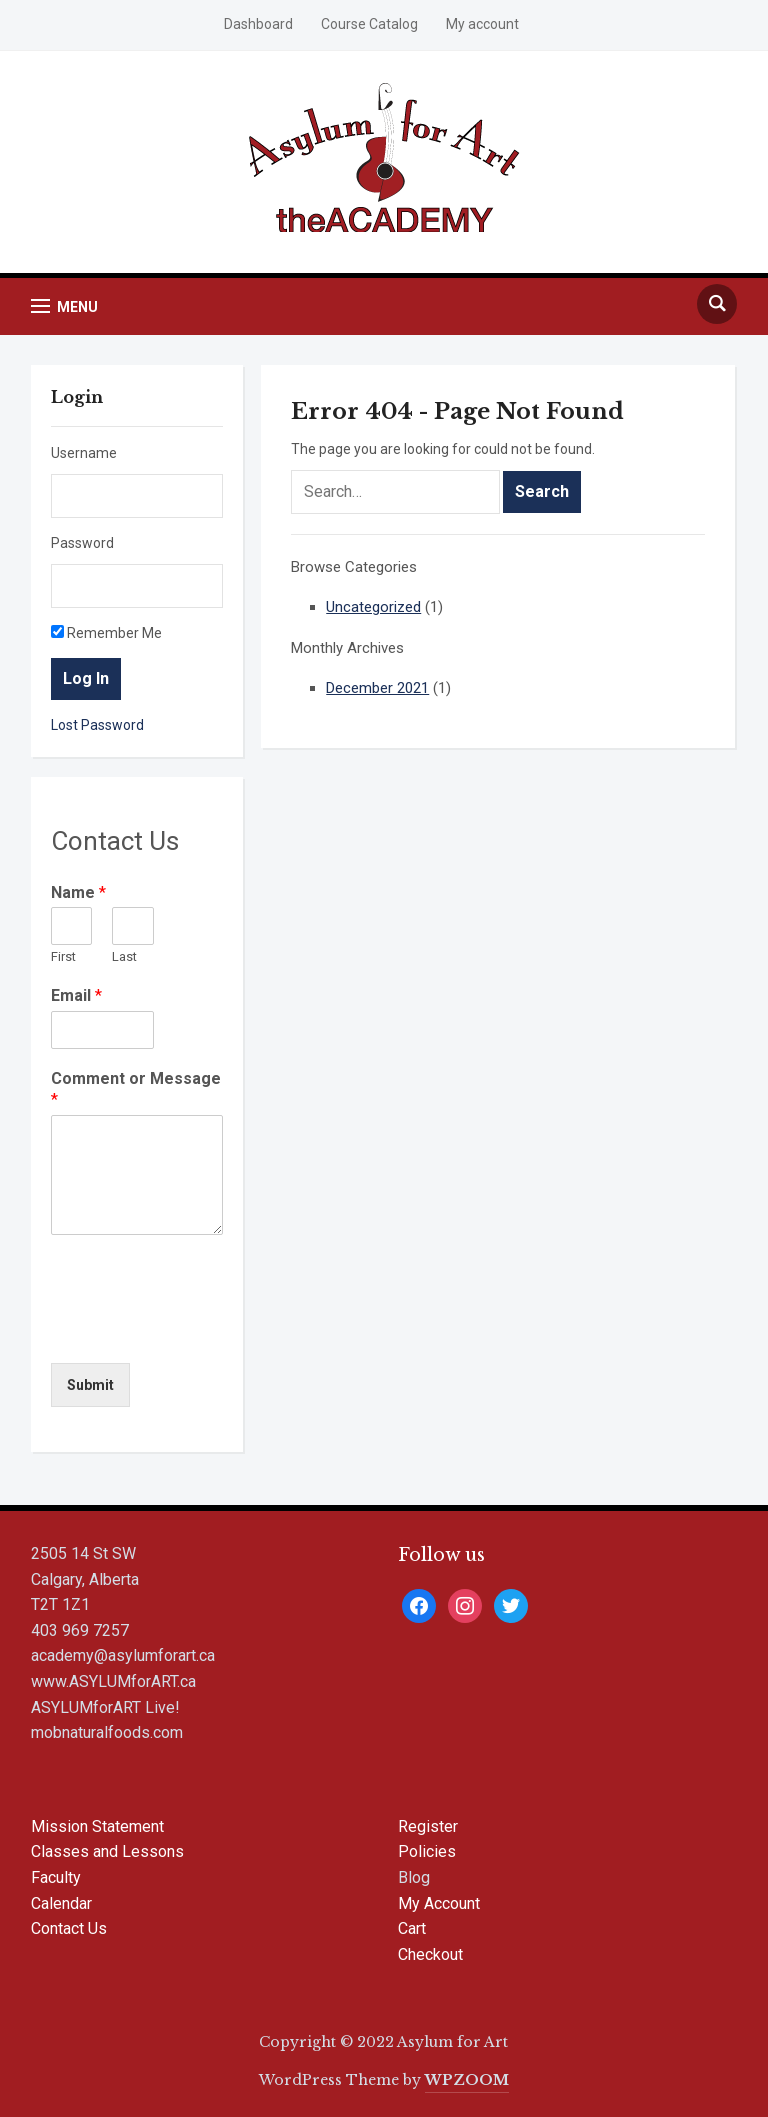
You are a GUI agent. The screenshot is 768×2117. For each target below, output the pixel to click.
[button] (64, 306)
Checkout (430, 1954)
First (63, 956)
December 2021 (377, 688)
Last (124, 956)
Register (428, 1826)
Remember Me (106, 633)
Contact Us (69, 1928)
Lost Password (97, 725)
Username (84, 453)
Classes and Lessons (107, 1851)
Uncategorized (373, 607)
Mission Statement (97, 1826)
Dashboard (258, 24)
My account (482, 24)
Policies (427, 1851)
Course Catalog (369, 24)
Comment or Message (136, 1089)
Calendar (61, 1903)
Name (78, 892)
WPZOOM (467, 2080)
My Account (439, 1903)
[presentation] (203, 1330)
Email (76, 995)
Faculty (56, 1877)
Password (82, 543)
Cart (412, 1928)
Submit (90, 1385)
